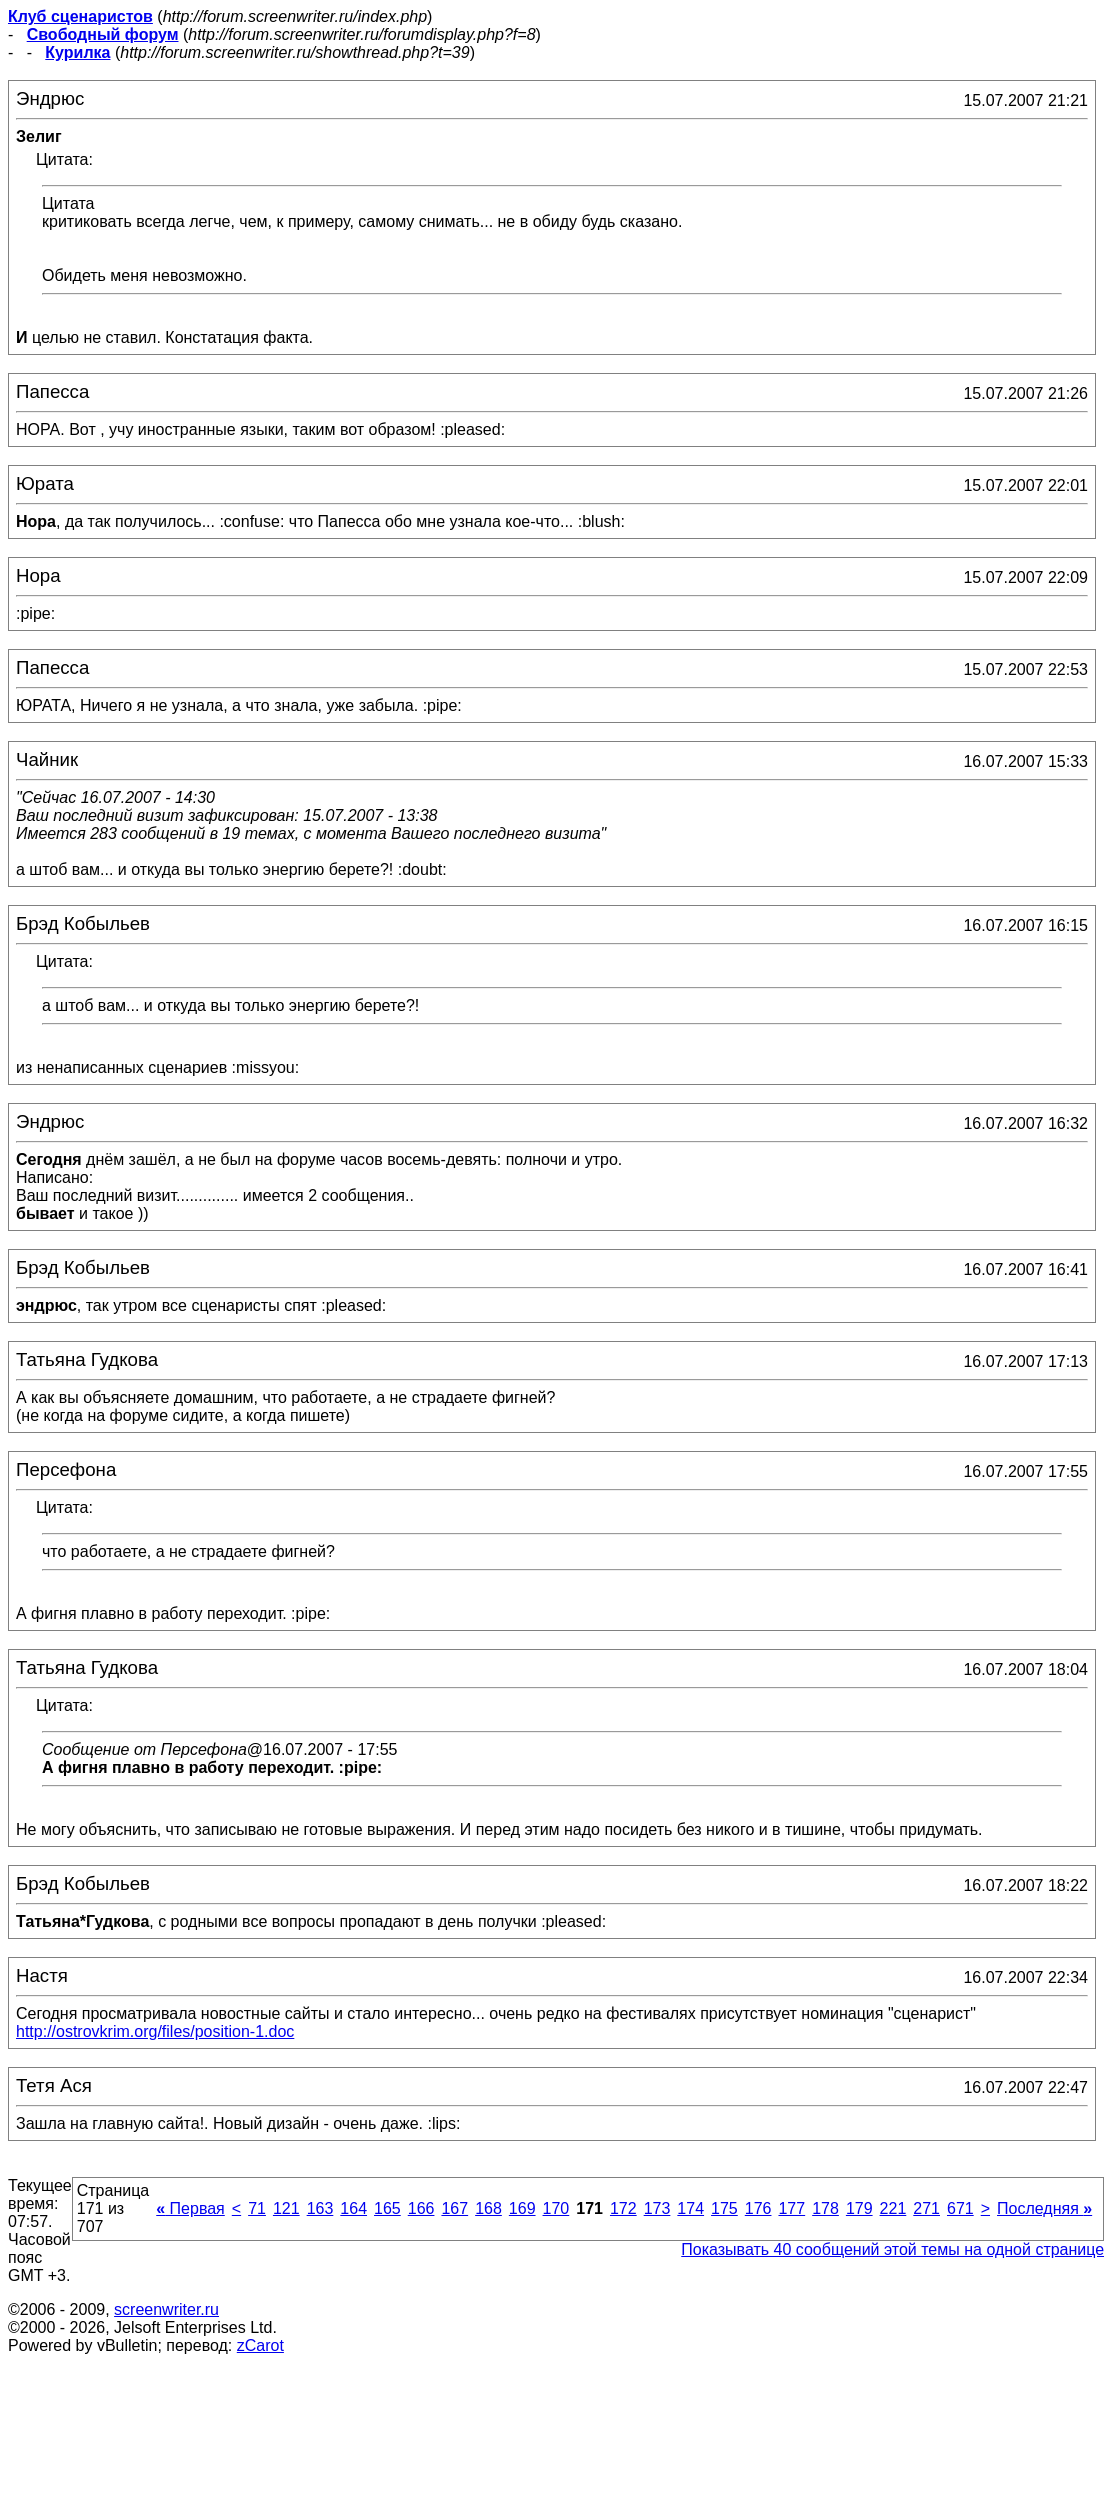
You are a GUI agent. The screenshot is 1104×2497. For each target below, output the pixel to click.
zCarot (260, 2345)
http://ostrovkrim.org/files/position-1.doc (155, 2031)
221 (893, 2208)
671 (960, 2208)
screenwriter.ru (166, 2309)
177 (791, 2208)
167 (454, 2208)
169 (522, 2208)
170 (556, 2208)
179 (859, 2208)
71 (257, 2208)
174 (690, 2208)
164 (353, 2208)
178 (825, 2208)
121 (286, 2208)
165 (387, 2208)
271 (926, 2208)
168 (488, 2208)
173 (657, 2208)
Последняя (1044, 2208)
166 (421, 2208)
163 (320, 2208)
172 (623, 2208)
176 (758, 2208)
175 (724, 2208)
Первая (190, 2208)
